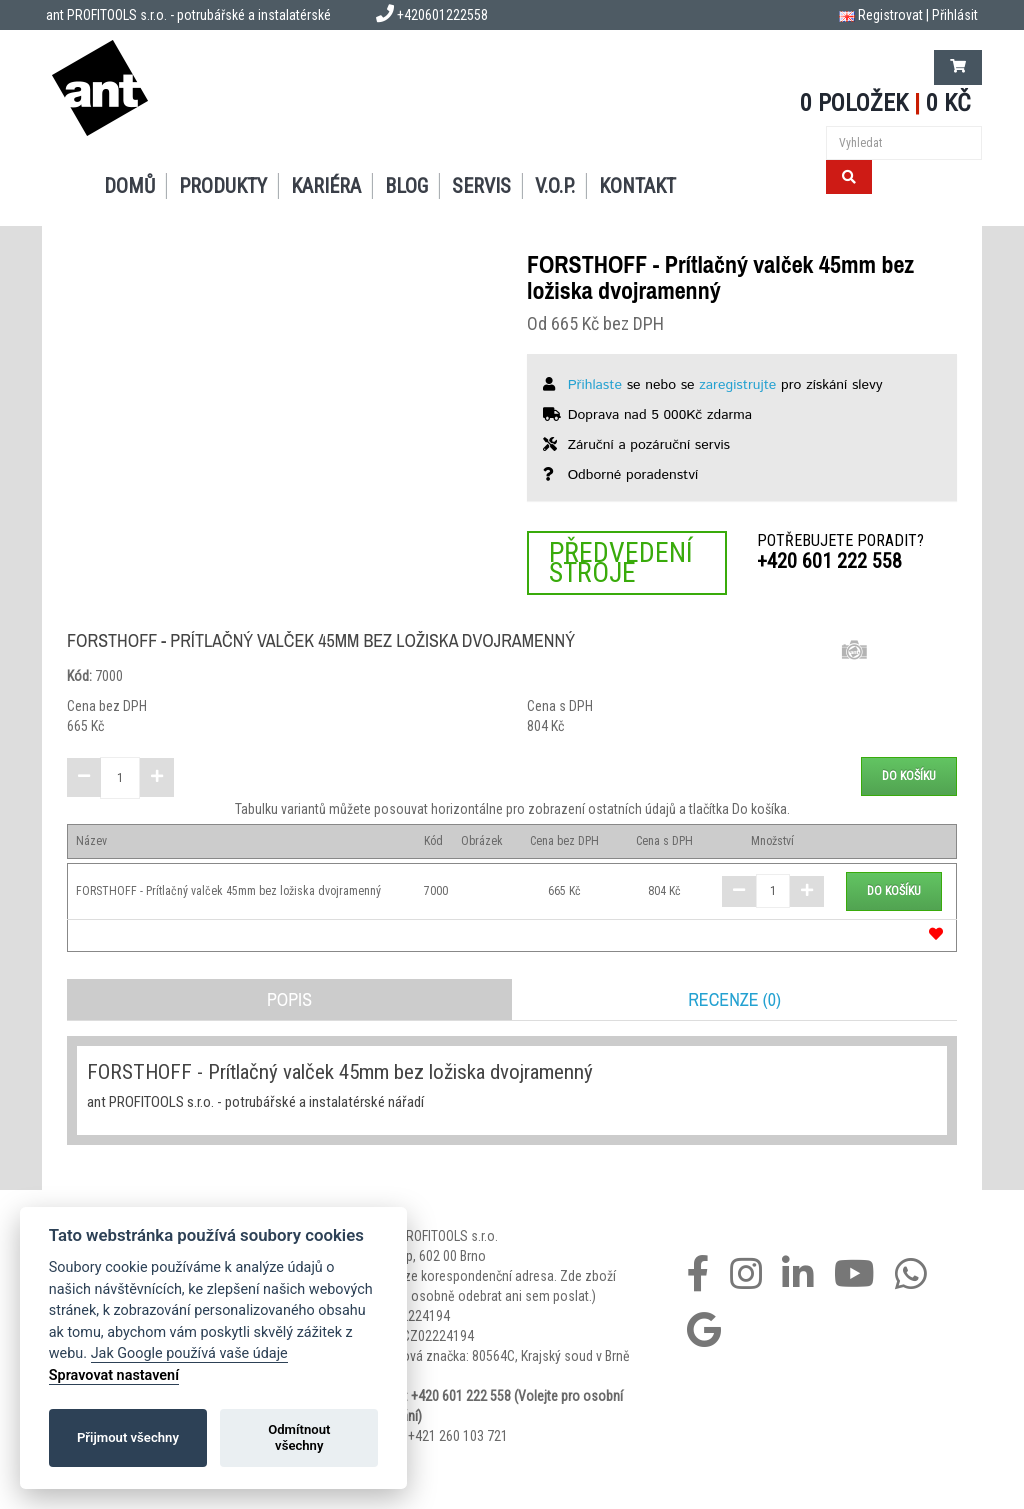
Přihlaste (595, 385)
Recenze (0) (734, 999)
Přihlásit (955, 15)
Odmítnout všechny (299, 1437)
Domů (129, 186)
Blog (406, 186)
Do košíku (909, 776)
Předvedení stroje (621, 562)
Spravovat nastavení (114, 1375)
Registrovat (890, 15)
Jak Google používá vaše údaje (189, 1353)
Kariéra (326, 186)
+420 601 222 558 (829, 561)
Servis (481, 186)
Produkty (223, 186)
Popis (289, 999)
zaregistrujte (737, 385)
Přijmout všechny (128, 1437)
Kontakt (637, 186)
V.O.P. (555, 186)
